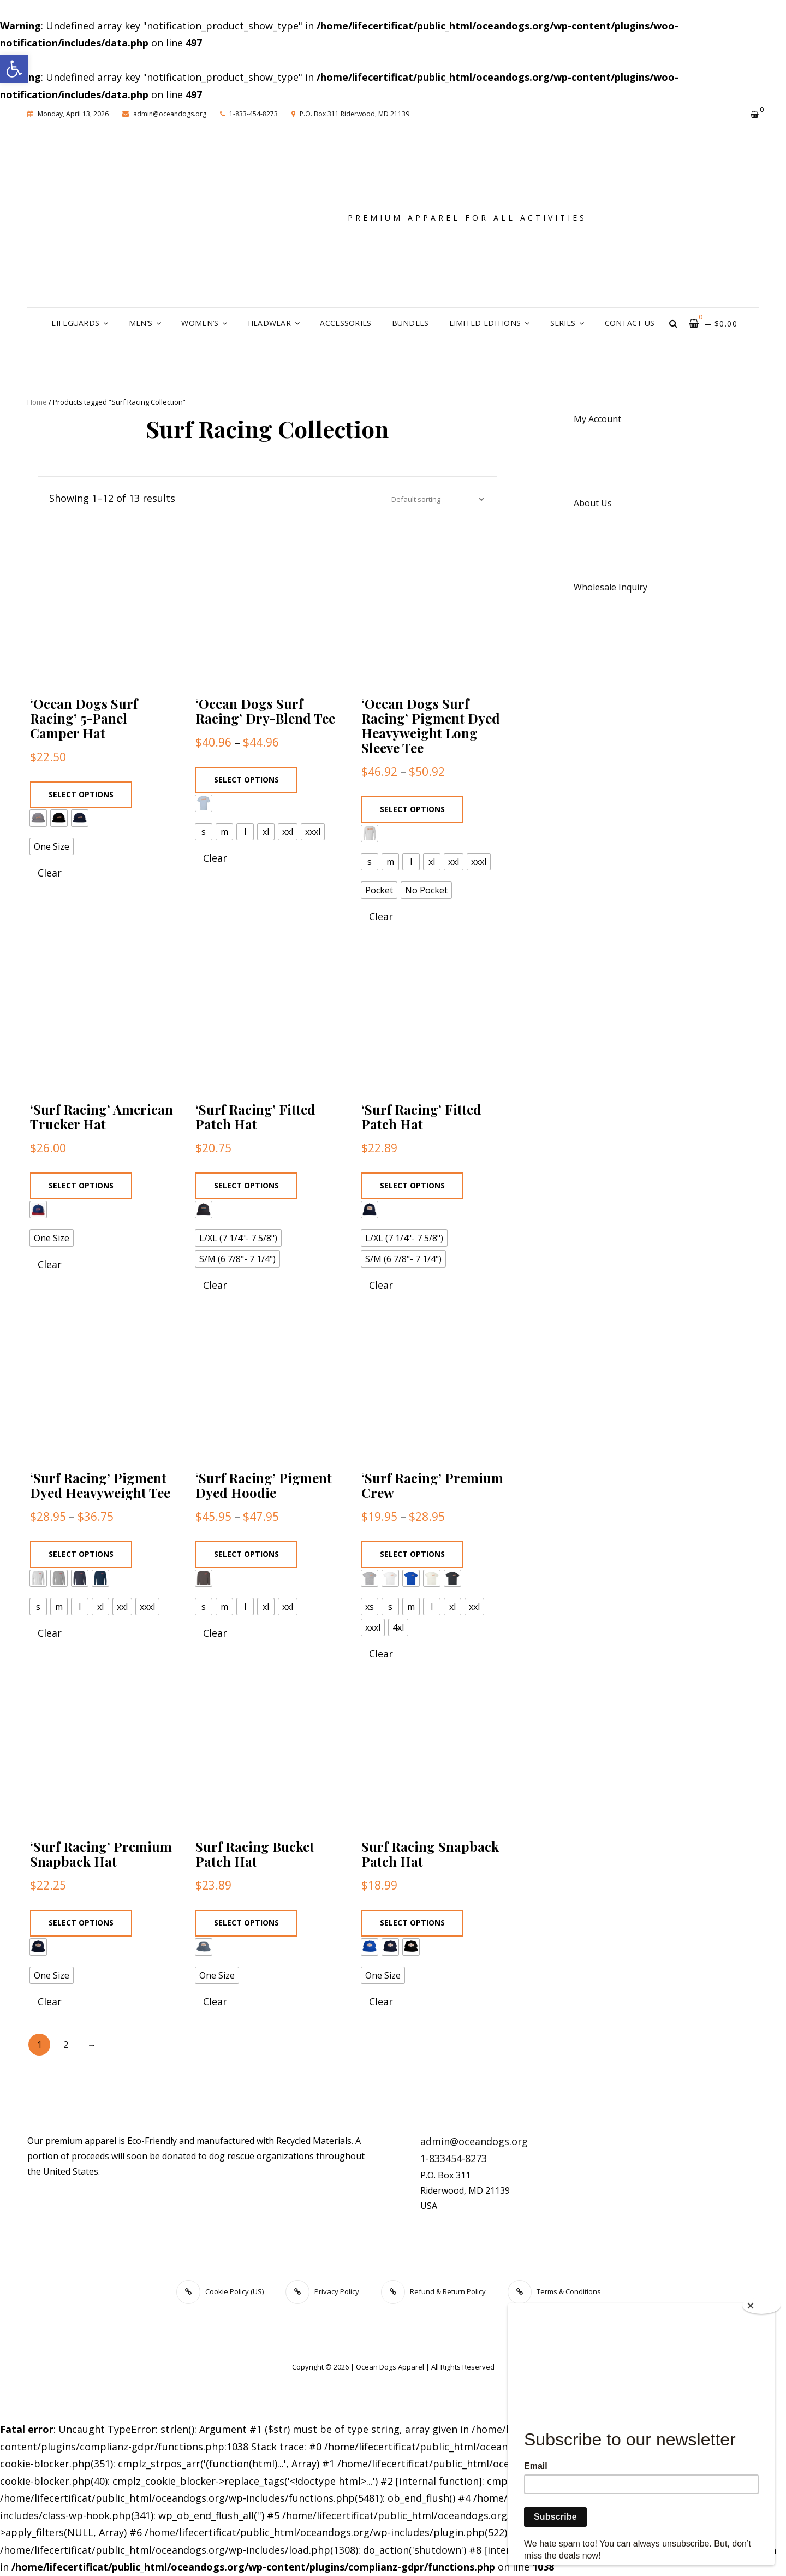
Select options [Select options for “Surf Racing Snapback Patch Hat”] (412, 1922)
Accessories (345, 323)
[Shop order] (435, 499)
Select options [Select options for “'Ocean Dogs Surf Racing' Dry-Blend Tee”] (246, 779)
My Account (597, 419)
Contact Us (630, 323)
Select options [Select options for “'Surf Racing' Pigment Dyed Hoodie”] (246, 1554)
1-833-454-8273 (249, 114)
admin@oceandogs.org (164, 114)
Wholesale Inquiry (610, 587)
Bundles (410, 323)
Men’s (140, 323)
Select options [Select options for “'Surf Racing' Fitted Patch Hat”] (246, 1185)
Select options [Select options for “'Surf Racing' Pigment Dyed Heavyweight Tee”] (81, 1554)
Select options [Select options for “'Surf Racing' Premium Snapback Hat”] (81, 1922)
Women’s (199, 323)
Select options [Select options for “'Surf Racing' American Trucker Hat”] (81, 1185)
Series (563, 323)
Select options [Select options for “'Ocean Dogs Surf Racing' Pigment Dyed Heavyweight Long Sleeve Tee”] (412, 809)
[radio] (38, 818)
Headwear (269, 323)
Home (37, 402)
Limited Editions (485, 323)
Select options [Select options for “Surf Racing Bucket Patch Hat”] (246, 1922)
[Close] (761, 2305)
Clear (50, 872)
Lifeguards (75, 323)
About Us (593, 503)
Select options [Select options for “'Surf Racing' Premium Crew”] (412, 1554)
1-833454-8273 (453, 2158)
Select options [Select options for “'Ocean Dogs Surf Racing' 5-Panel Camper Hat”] (81, 794)
